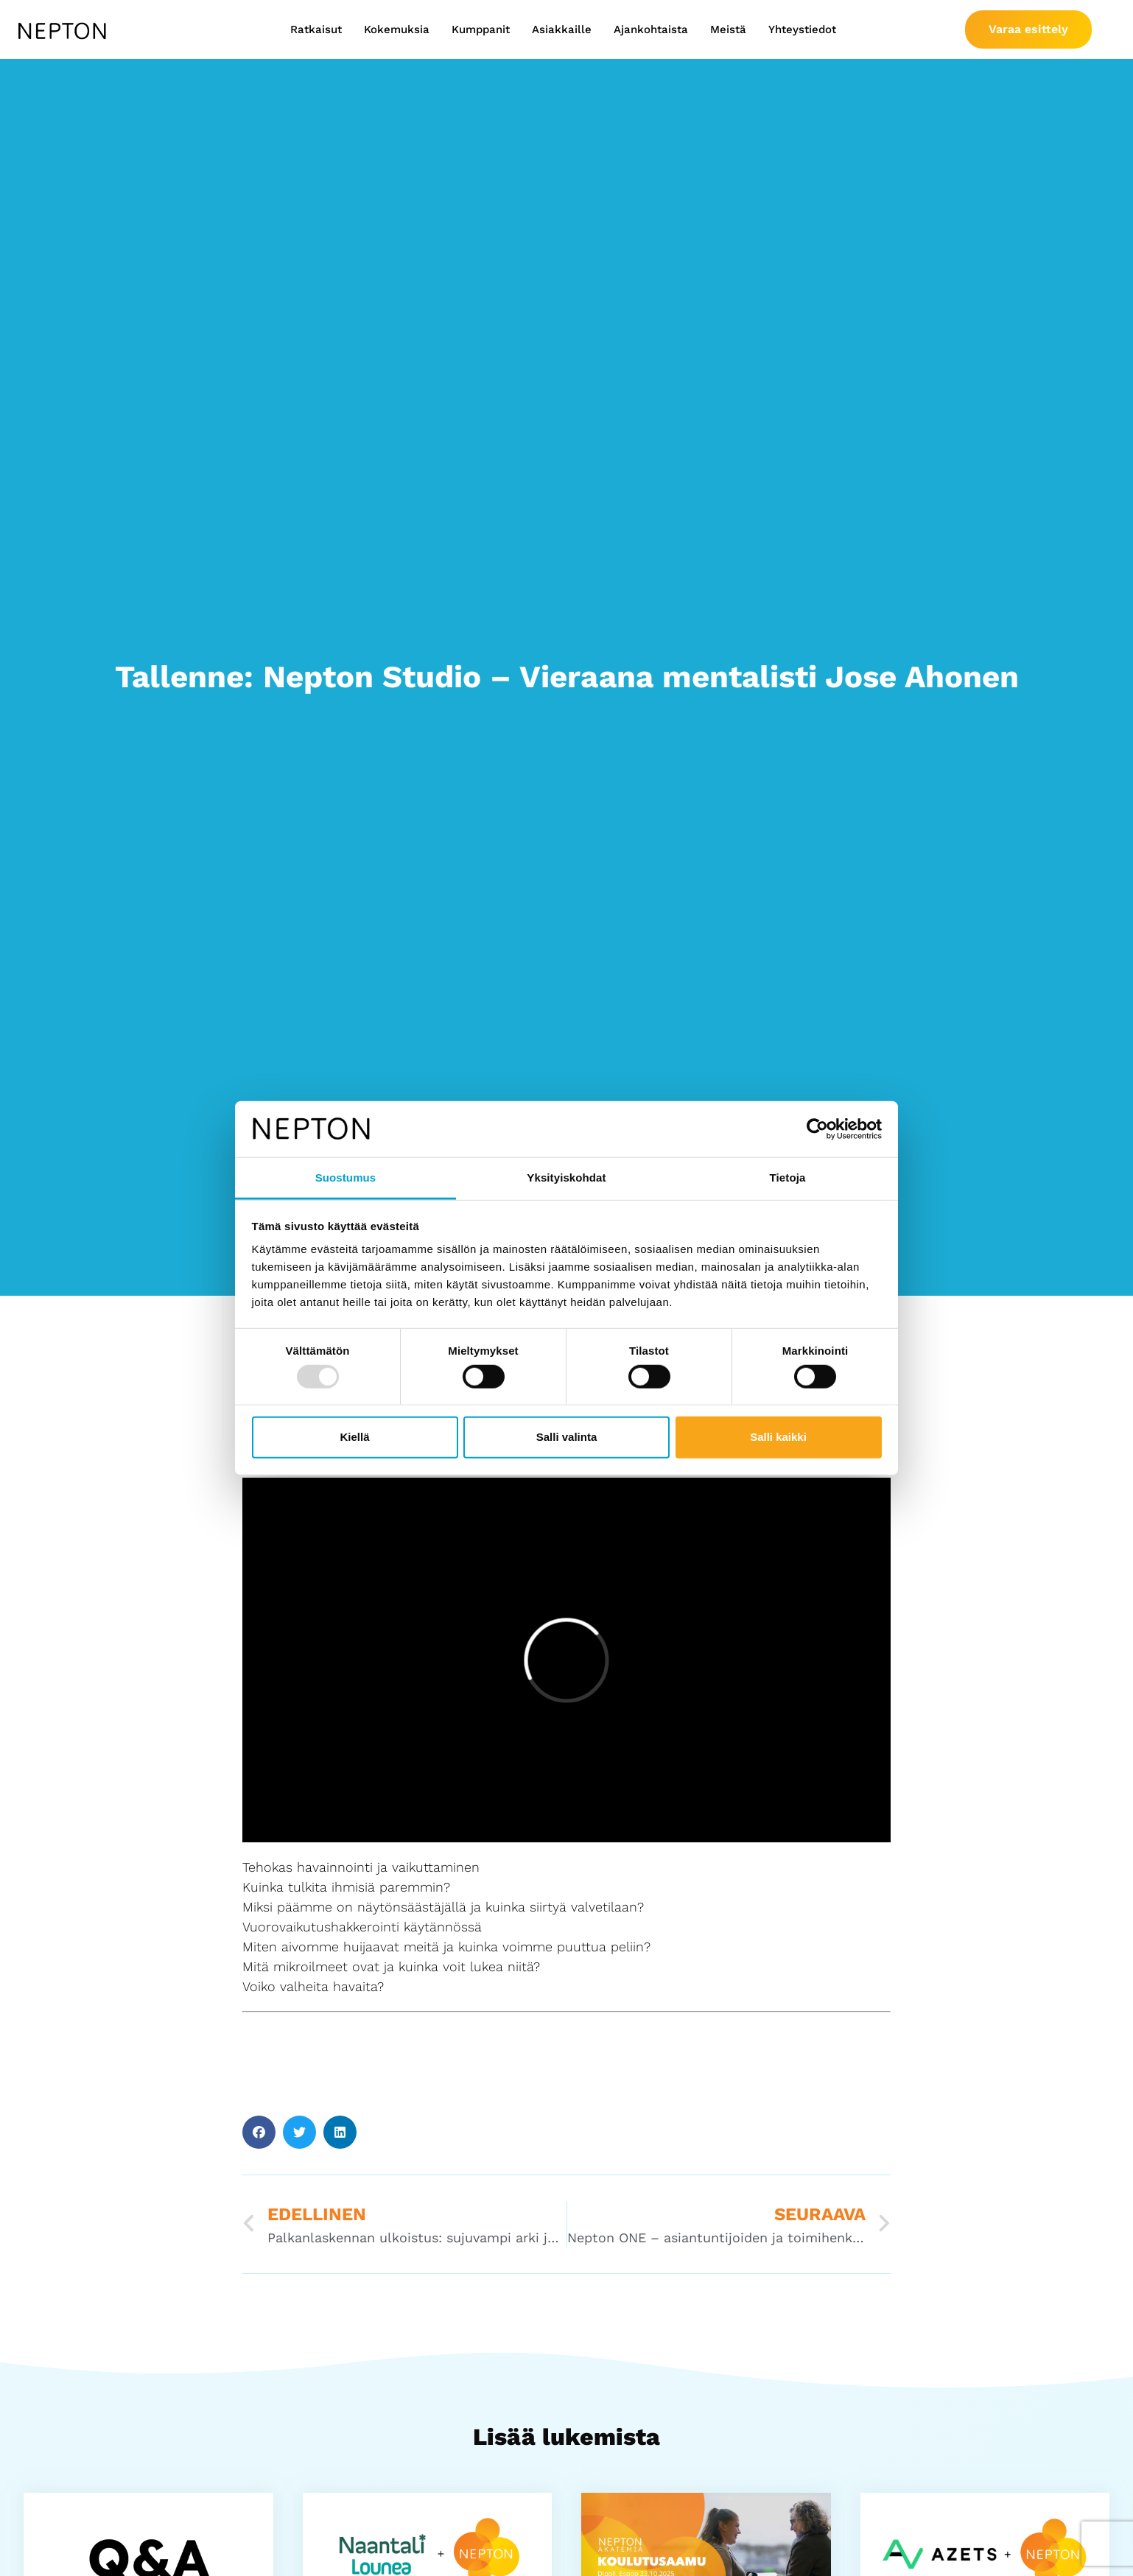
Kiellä (354, 1437)
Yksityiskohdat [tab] (566, 1177)
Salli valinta (566, 1437)
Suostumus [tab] (345, 1177)
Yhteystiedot (802, 29)
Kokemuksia (396, 29)
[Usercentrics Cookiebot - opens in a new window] (817, 1129)
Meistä (728, 29)
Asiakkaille (562, 29)
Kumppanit (481, 29)
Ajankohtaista (651, 29)
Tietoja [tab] (788, 1177)
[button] (259, 2132)
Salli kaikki (778, 1437)
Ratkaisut (316, 29)
